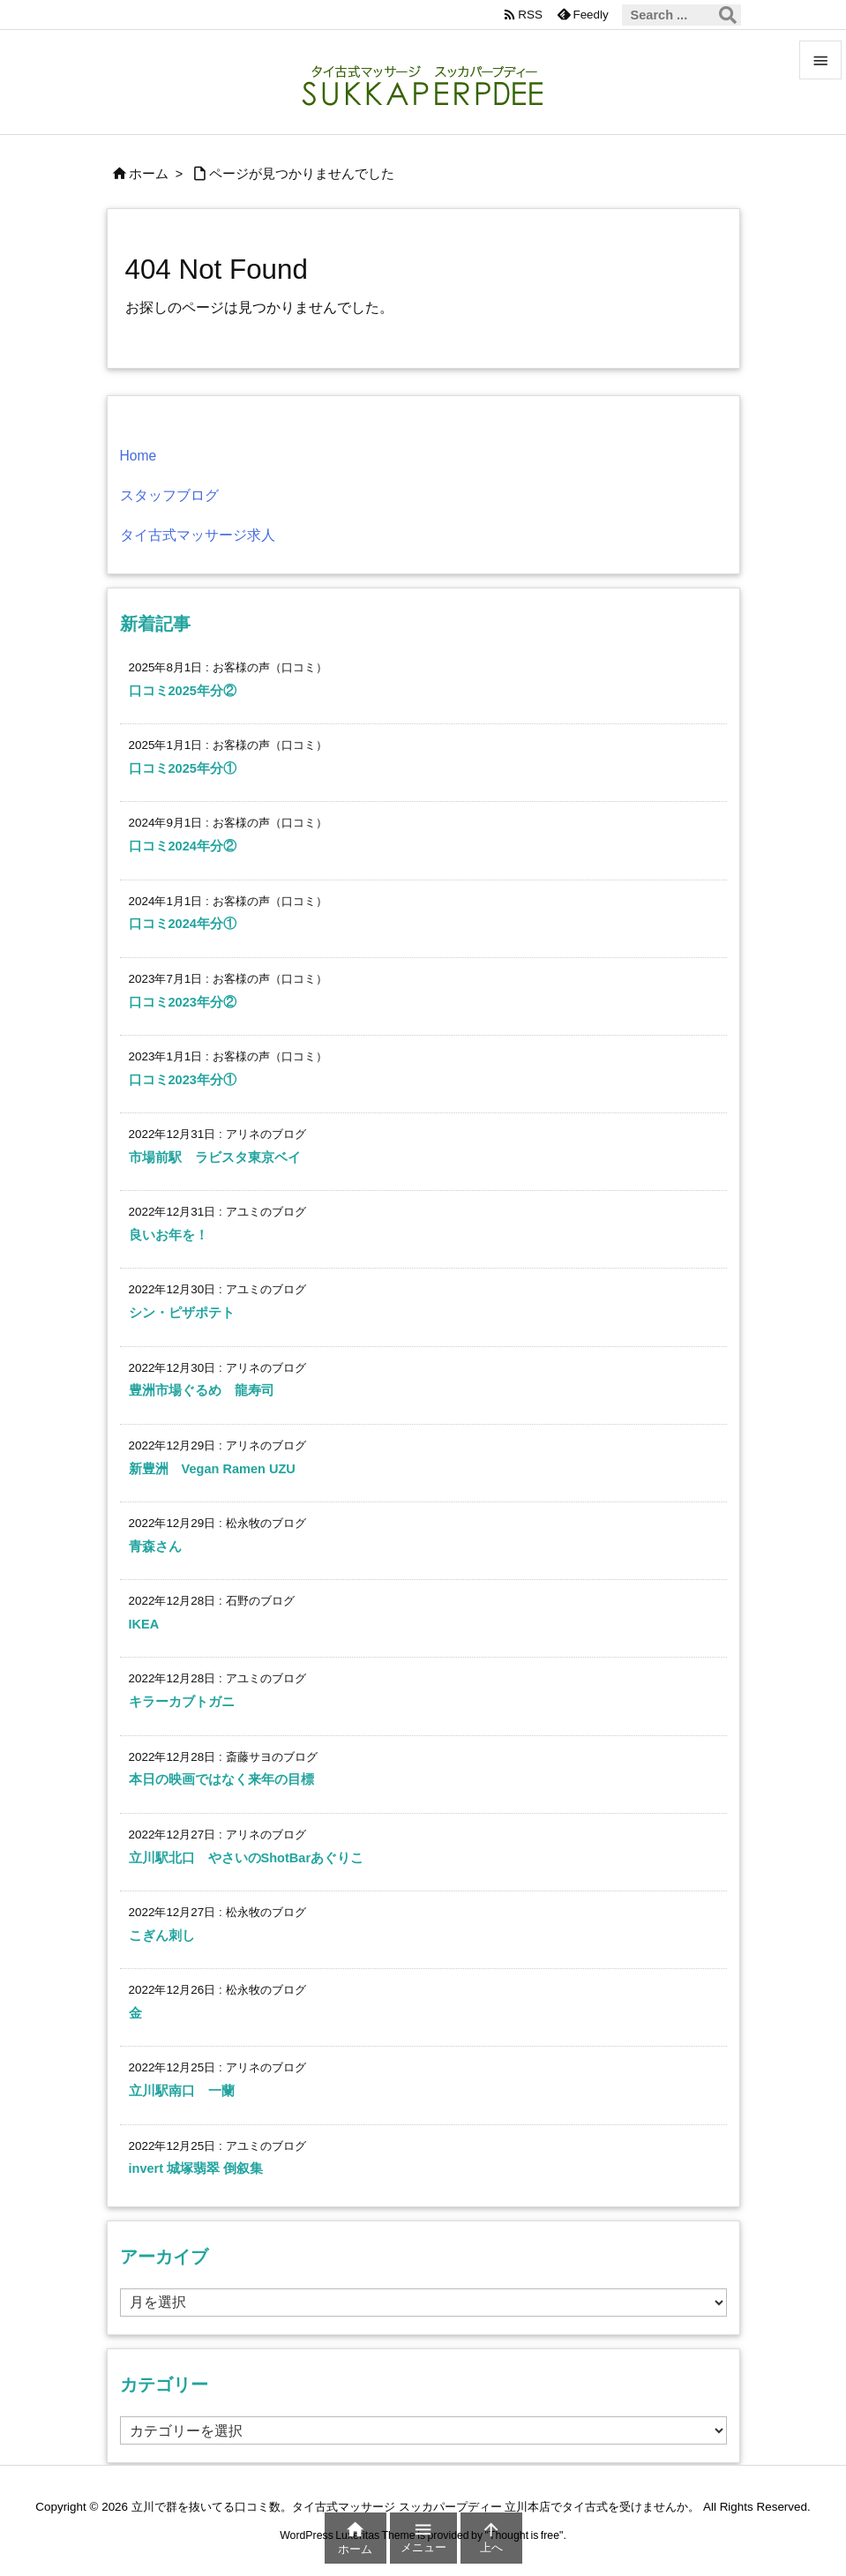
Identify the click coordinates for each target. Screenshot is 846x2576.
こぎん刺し (162, 1935)
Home (138, 455)
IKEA (144, 1624)
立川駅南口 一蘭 (182, 2091)
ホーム (148, 174)
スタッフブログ (169, 495)
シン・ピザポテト (182, 1313)
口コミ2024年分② (182, 846)
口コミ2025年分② (182, 691)
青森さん (155, 1546)
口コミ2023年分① (182, 1080)
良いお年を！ (168, 1235)
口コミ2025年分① (182, 768)
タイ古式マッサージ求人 (197, 535)
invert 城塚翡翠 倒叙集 (196, 2168)
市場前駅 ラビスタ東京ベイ (215, 1157)
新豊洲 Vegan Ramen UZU (212, 1469)
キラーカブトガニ (182, 1702)
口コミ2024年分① (182, 924)
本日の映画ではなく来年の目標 (221, 1779)
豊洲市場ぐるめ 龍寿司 (201, 1390)
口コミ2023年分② (182, 1002)
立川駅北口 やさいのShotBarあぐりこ (246, 1858)
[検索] (728, 15)
